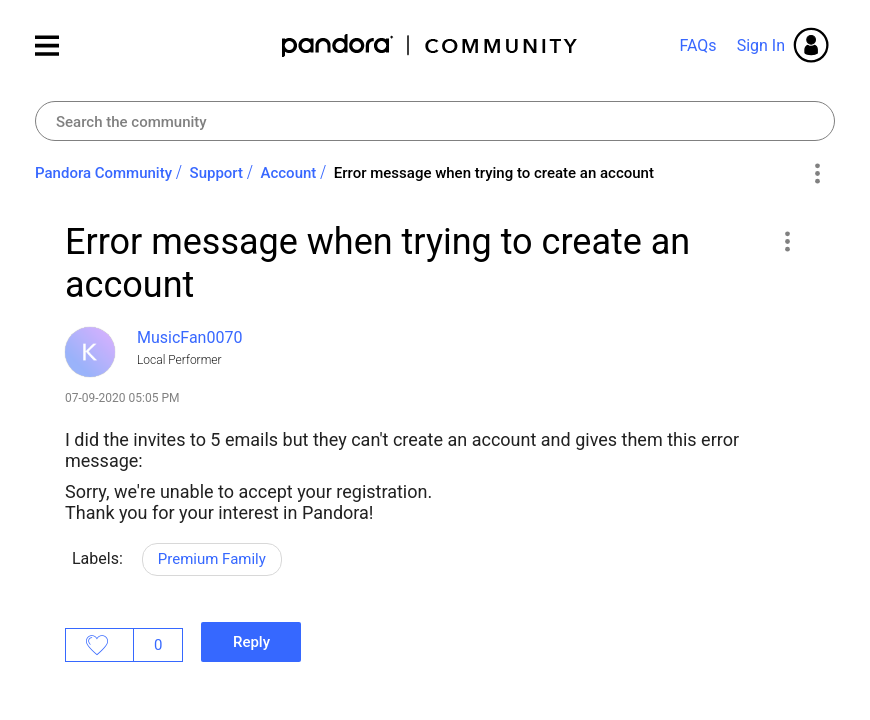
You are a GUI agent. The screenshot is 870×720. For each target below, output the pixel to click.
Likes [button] (99, 645)
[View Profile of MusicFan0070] (189, 337)
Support (216, 173)
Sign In (761, 45)
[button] (786, 241)
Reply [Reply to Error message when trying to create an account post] (251, 642)
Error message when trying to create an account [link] (494, 173)
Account (289, 173)
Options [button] (816, 174)
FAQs (697, 45)
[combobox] (435, 121)
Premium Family (212, 559)
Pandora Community (430, 45)
